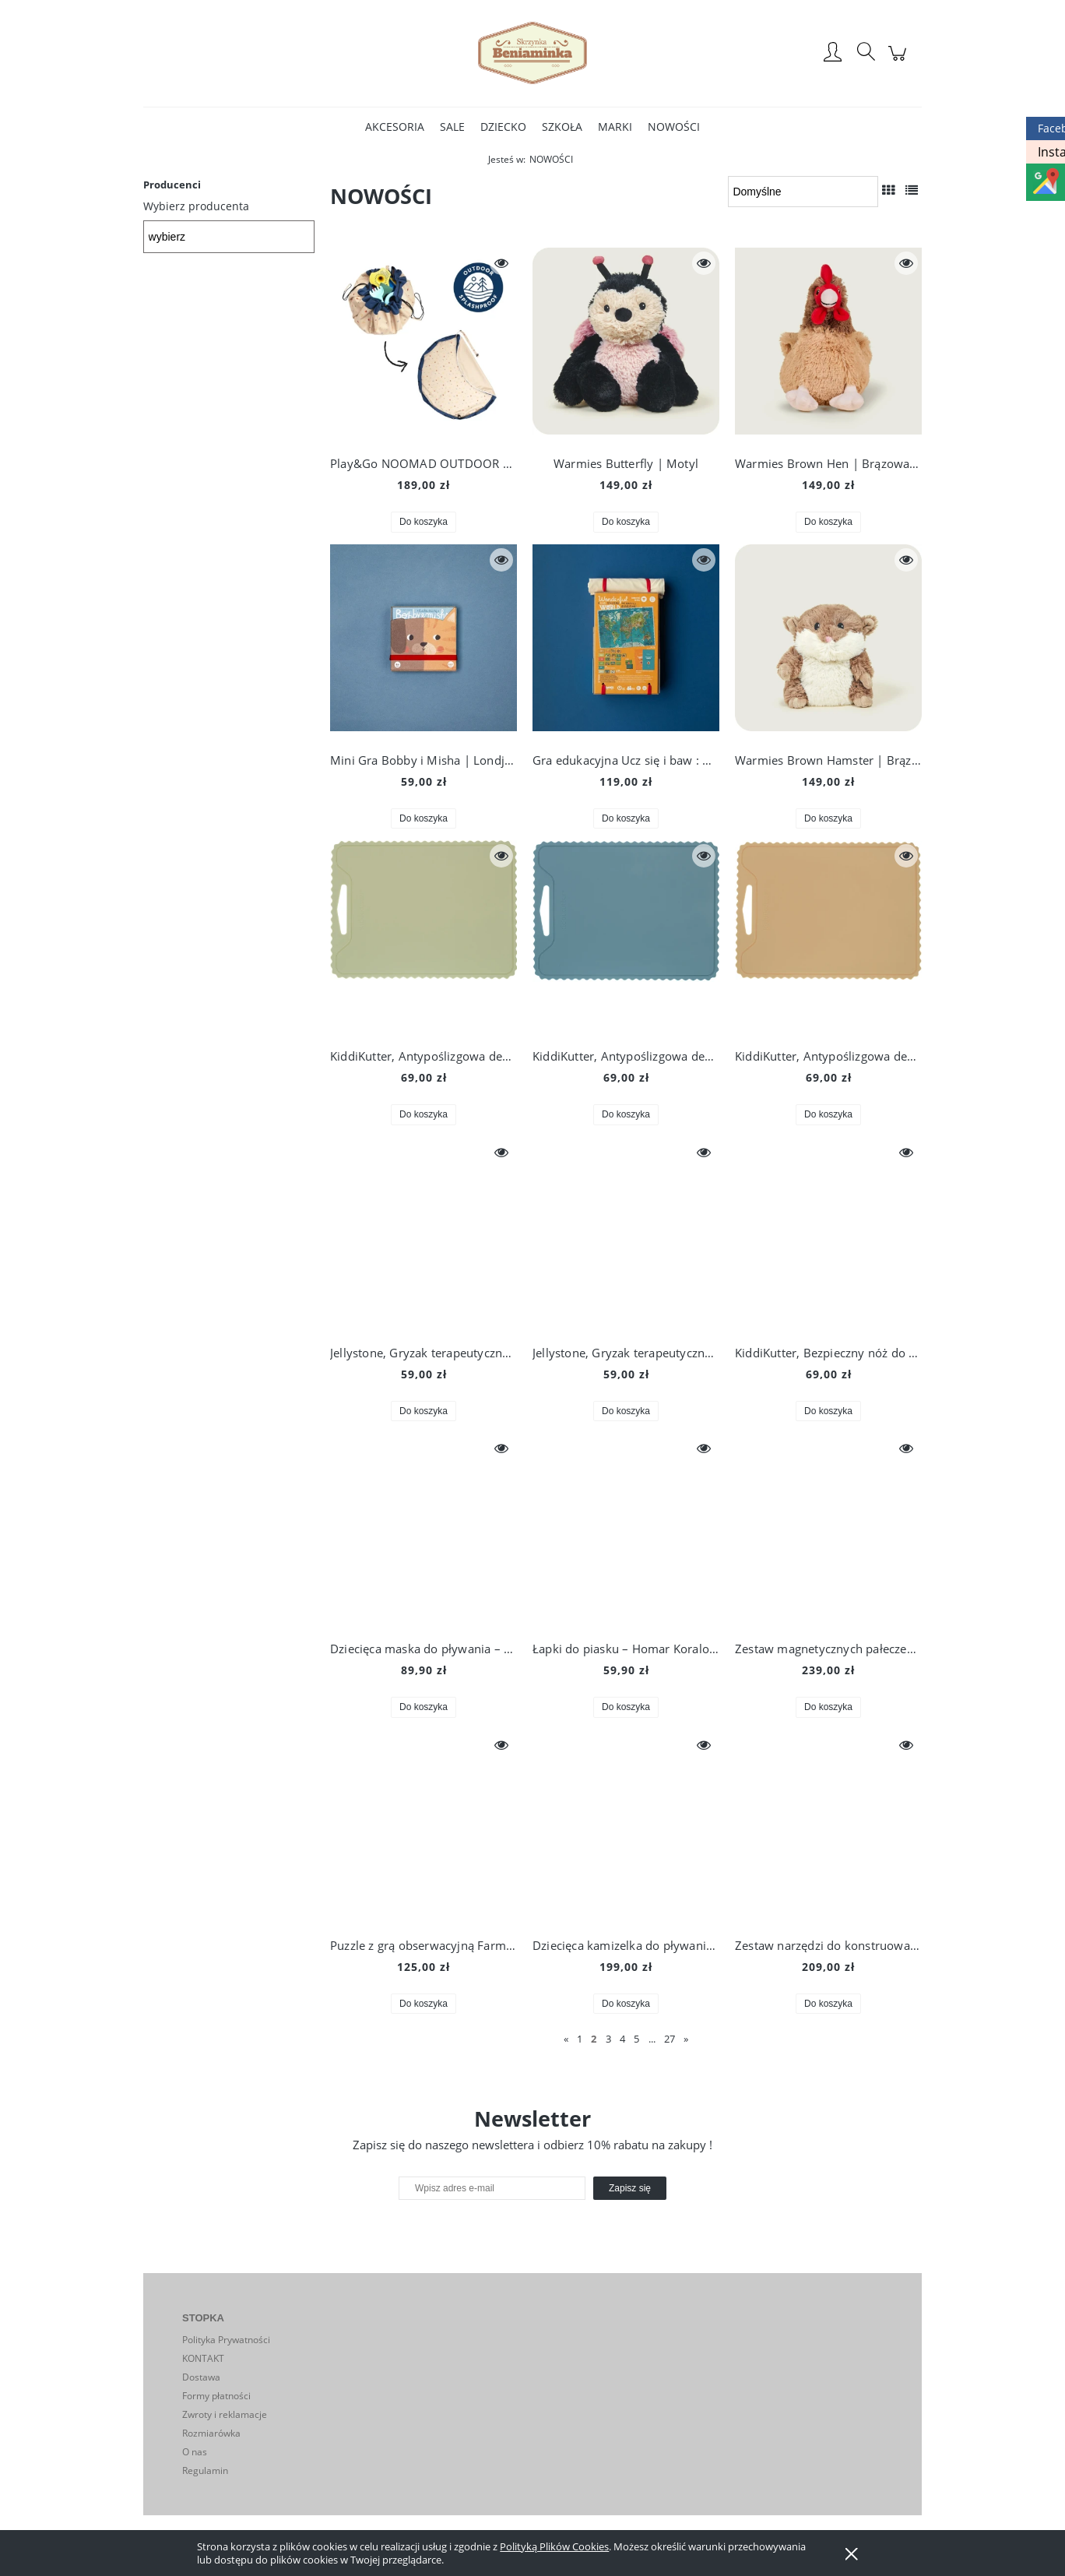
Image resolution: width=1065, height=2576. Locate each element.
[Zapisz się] (629, 2188)
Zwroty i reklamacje (224, 2414)
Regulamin (205, 2470)
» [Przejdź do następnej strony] (686, 2039)
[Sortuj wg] (803, 191)
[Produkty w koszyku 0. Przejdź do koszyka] (900, 61)
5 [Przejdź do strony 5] (636, 2039)
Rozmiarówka (211, 2433)
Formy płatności (216, 2395)
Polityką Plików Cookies (554, 2546)
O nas (194, 2451)
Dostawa (201, 2377)
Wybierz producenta (196, 206)
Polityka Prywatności (226, 2339)
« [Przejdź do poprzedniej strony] (566, 2039)
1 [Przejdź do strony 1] (579, 2039)
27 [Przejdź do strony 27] (669, 2039)
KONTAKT (203, 2358)
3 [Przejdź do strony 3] (608, 2039)
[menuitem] (395, 126)
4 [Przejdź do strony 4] (622, 2039)
